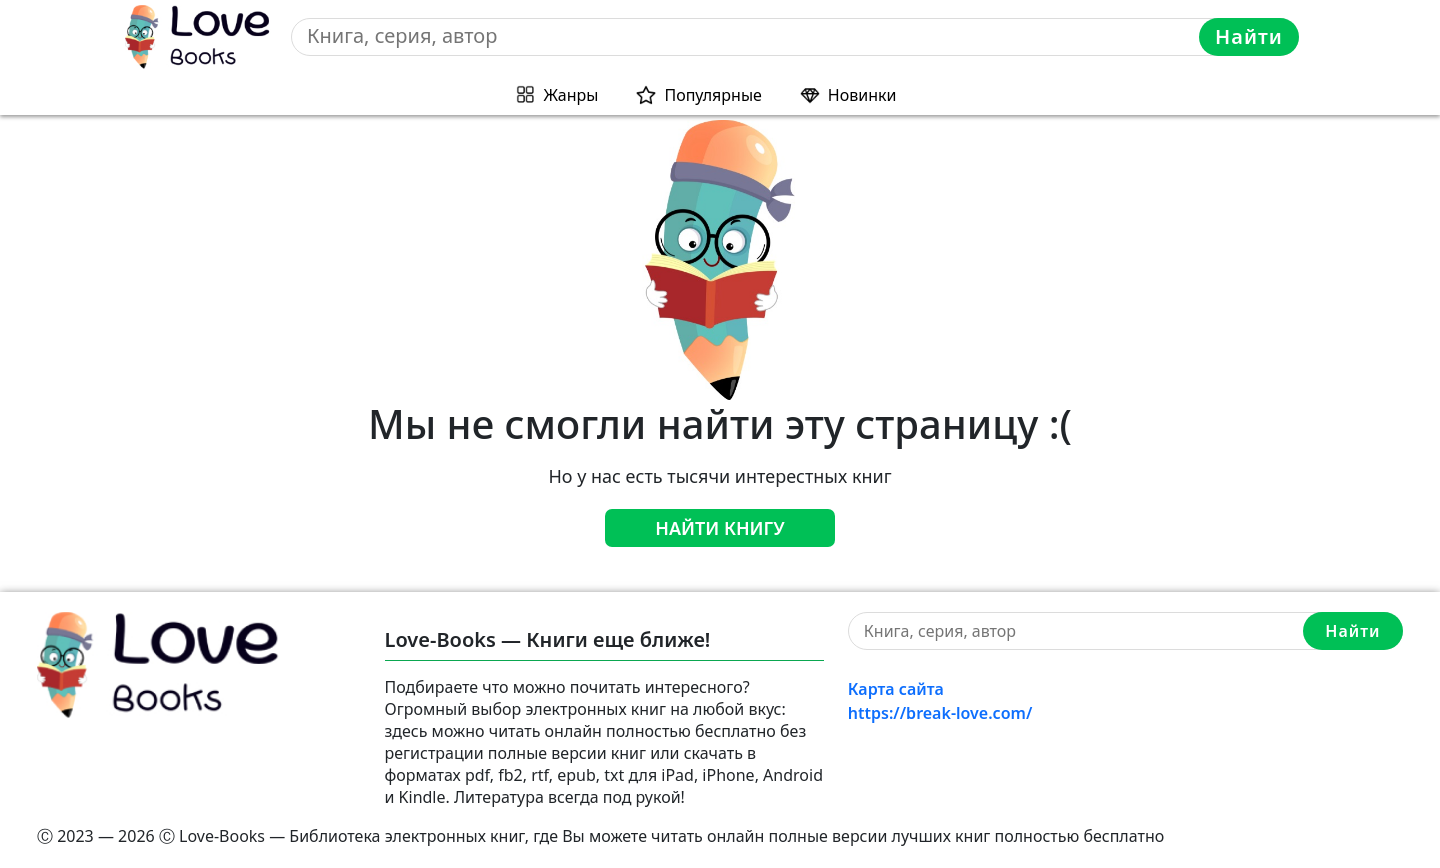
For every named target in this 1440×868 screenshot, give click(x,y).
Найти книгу (720, 528)
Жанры (571, 95)
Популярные (712, 95)
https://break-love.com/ (940, 713)
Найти (1249, 36)
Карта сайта (896, 689)
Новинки (862, 95)
